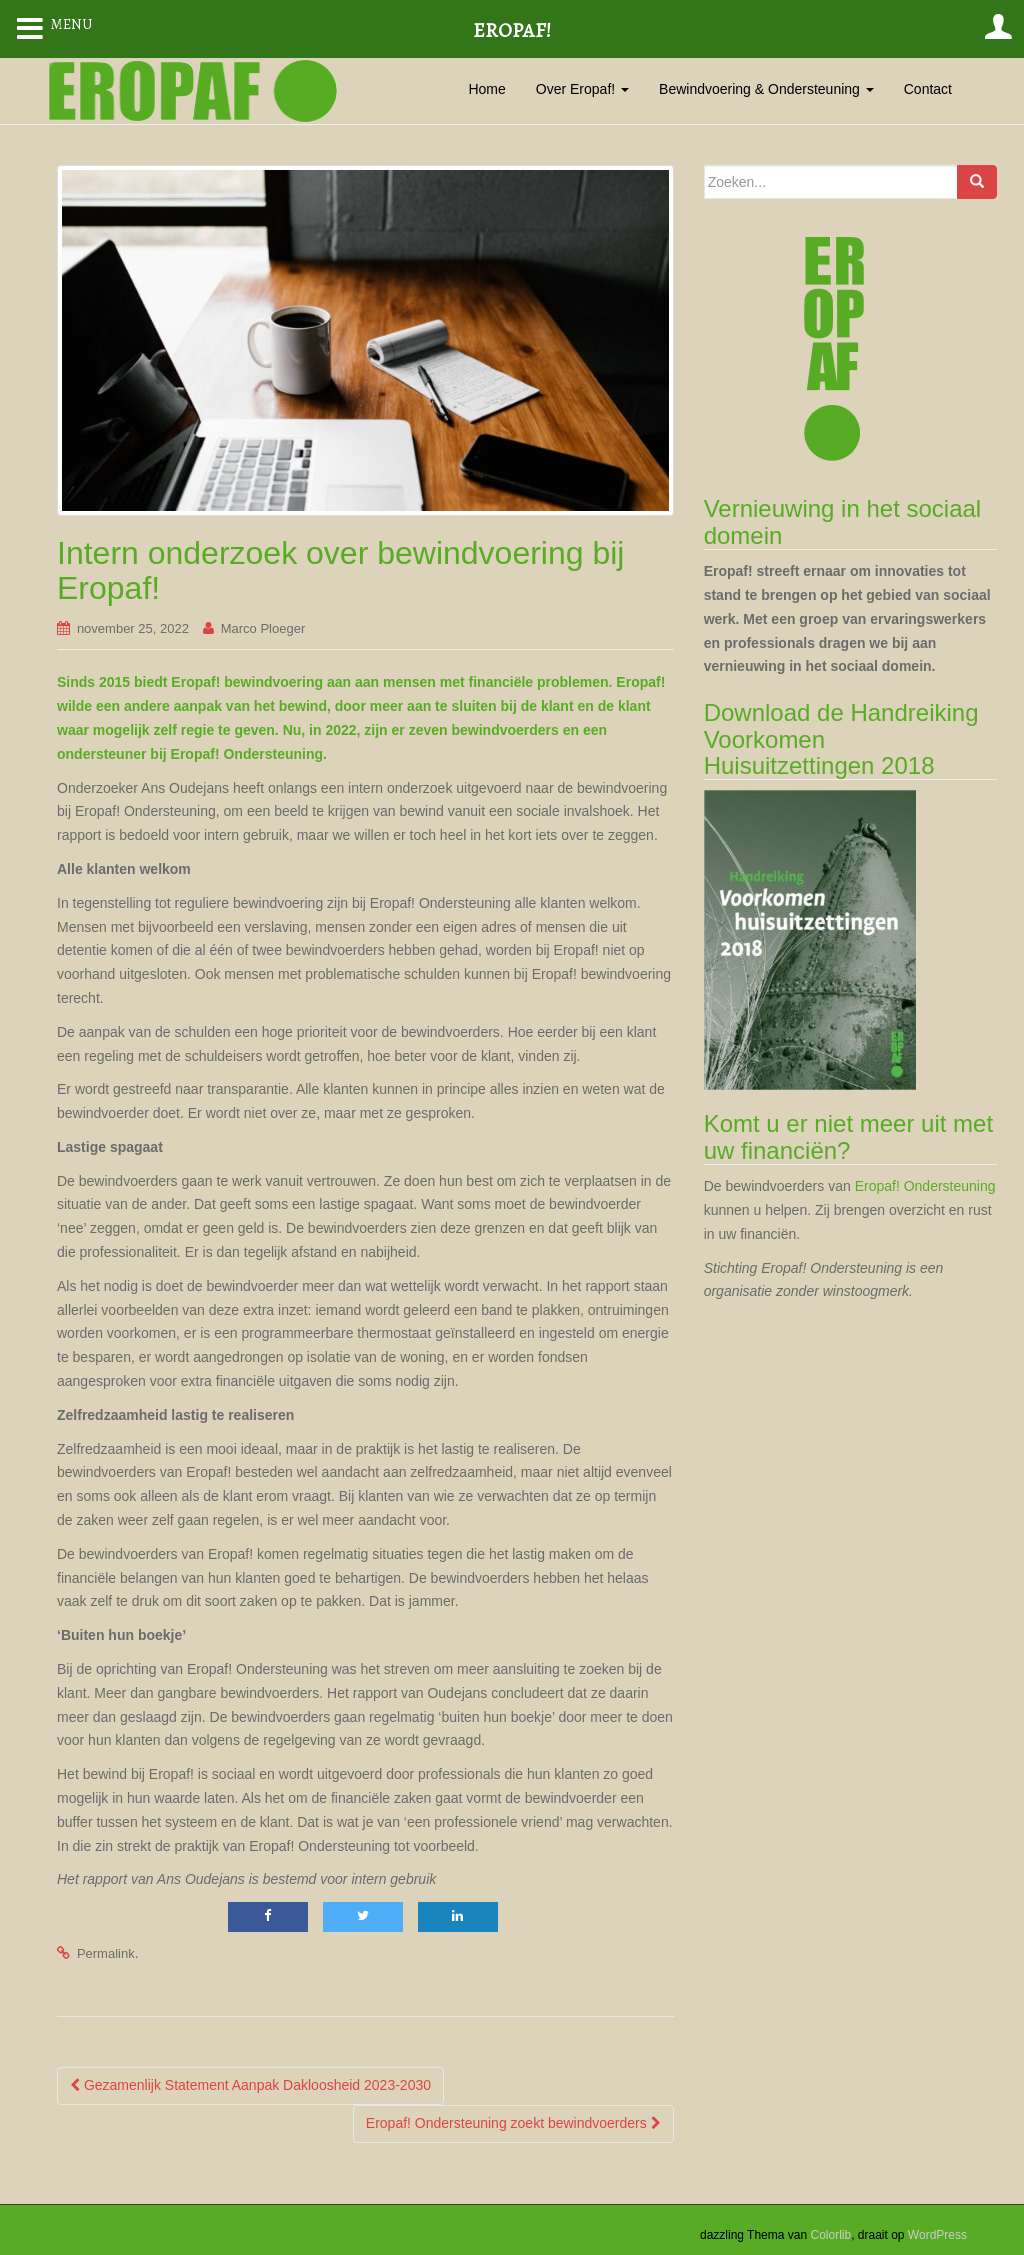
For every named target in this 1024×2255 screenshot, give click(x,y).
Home (486, 89)
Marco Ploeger (263, 628)
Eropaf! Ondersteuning (925, 1186)
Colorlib (830, 2235)
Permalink (106, 1953)
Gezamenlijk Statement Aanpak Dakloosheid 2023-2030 (250, 2085)
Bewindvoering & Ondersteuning (766, 89)
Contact (928, 89)
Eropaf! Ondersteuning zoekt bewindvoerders (513, 2123)
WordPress (937, 2235)
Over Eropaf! (582, 89)
